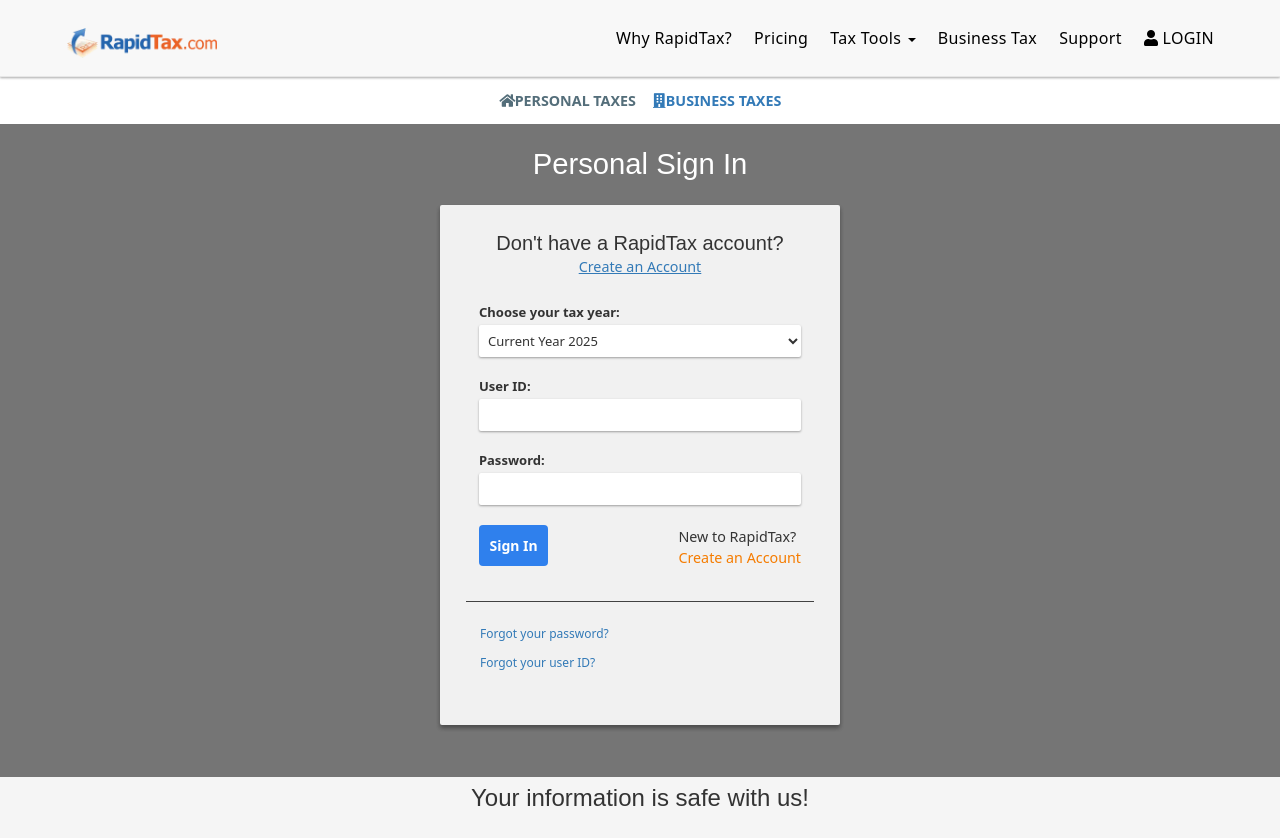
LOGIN (1179, 38)
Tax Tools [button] (873, 38)
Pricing (781, 38)
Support (1090, 38)
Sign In (514, 545)
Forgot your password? (544, 633)
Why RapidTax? (674, 38)
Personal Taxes (567, 100)
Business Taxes (717, 100)
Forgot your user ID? (537, 662)
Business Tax (987, 38)
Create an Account (640, 266)
